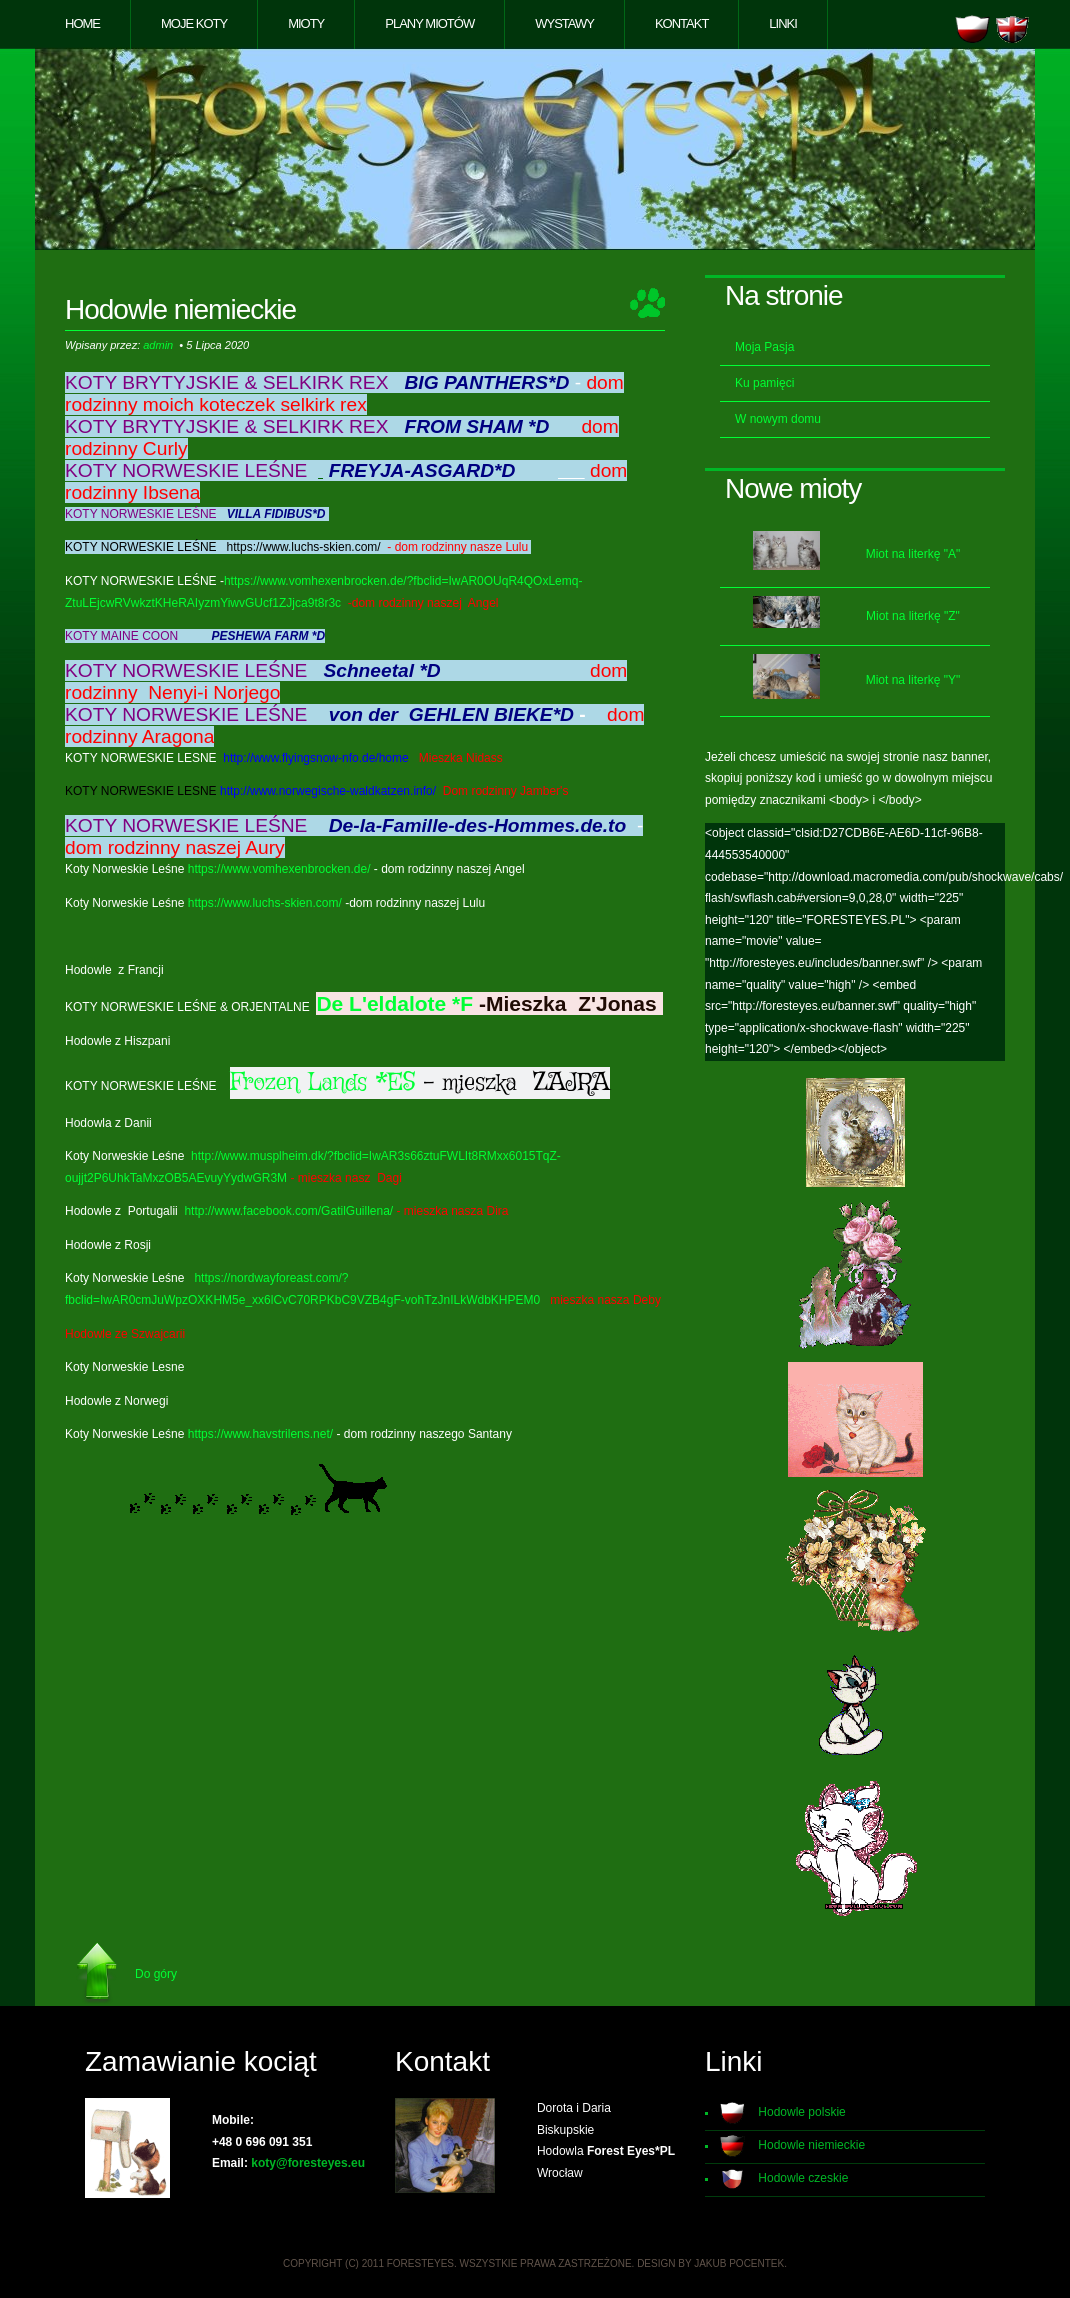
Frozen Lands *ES (323, 1083)
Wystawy (564, 23)
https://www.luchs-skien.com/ (265, 903)
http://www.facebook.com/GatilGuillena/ (288, 1211)
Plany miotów (429, 23)
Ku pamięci (764, 383)
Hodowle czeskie (803, 2178)
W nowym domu (778, 419)
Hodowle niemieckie (811, 2145)
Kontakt (681, 23)
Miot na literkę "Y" (913, 680)
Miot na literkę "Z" (913, 616)
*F (462, 1003)
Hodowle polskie (801, 2112)
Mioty (306, 23)
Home (82, 23)
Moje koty (194, 23)
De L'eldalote (381, 1003)
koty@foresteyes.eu (308, 2163)
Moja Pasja (764, 347)
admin (158, 345)
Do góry (156, 1974)
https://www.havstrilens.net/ (260, 1434)
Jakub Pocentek (739, 2263)
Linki (783, 23)
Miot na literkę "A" (913, 554)
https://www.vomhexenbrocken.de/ (279, 869)
